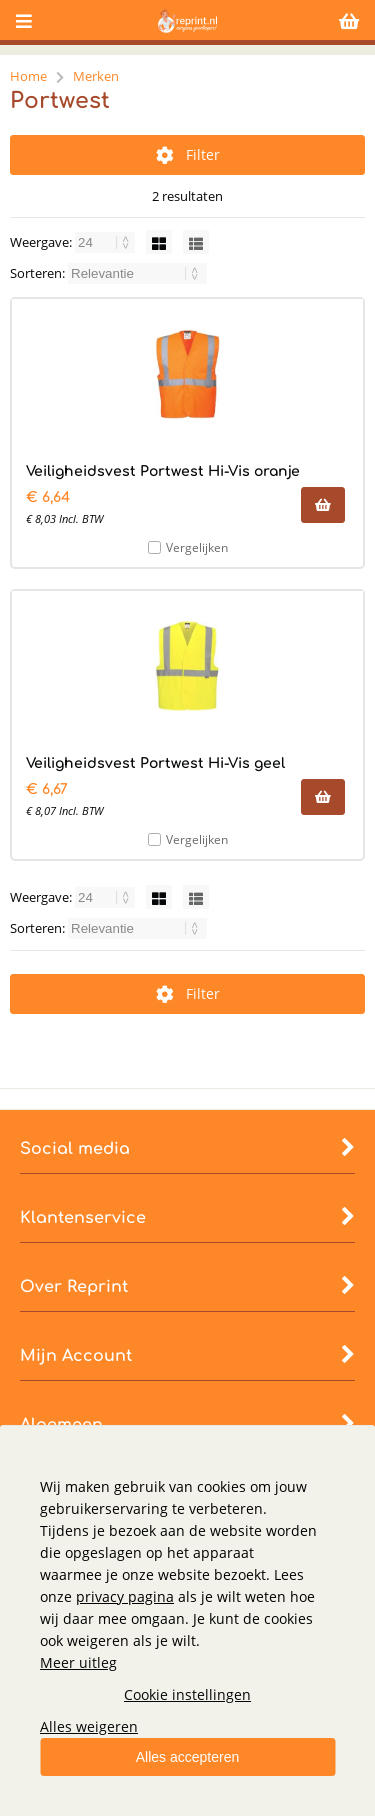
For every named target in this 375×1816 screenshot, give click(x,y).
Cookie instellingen (187, 1694)
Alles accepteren (188, 1757)
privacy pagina (125, 1596)
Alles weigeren (89, 1726)
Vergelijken (197, 547)
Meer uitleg (78, 1662)
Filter (188, 154)
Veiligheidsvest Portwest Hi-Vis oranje (163, 471)
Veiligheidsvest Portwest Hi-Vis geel (155, 763)
